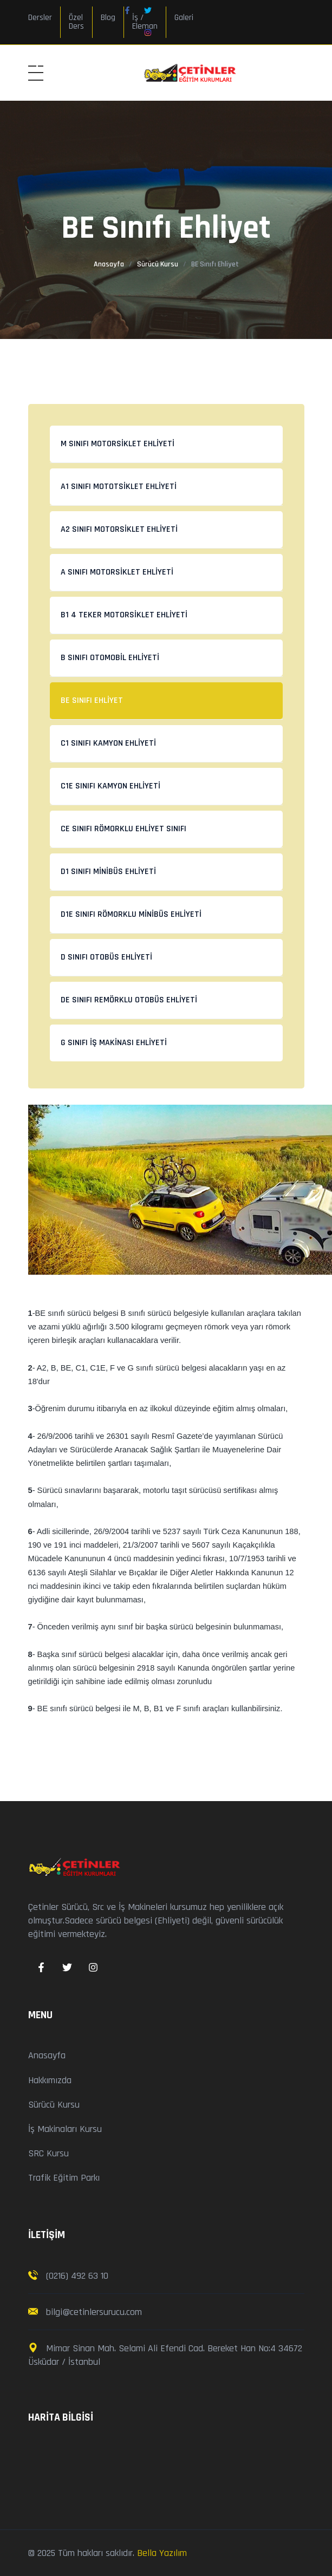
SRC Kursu (48, 2153)
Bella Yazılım (162, 2553)
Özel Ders (76, 22)
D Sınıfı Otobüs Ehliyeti (106, 957)
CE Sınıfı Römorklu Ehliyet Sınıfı (123, 828)
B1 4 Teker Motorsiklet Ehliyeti (124, 615)
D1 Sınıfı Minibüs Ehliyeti (108, 871)
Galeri (183, 17)
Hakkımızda (49, 2080)
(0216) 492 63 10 (77, 2276)
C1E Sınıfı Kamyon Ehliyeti (110, 786)
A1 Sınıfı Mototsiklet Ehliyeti (119, 486)
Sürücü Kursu (157, 264)
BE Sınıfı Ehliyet (92, 700)
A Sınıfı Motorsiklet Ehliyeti (117, 572)
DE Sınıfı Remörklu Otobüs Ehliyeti (129, 1000)
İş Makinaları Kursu (65, 2129)
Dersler (40, 17)
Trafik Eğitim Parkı (64, 2177)
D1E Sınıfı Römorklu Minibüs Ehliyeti (131, 914)
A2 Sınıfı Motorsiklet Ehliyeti (119, 529)
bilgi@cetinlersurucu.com (92, 2312)
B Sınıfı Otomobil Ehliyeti (110, 657)
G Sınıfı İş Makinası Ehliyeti (114, 1042)
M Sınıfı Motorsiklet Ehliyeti (117, 443)
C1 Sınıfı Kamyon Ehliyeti (108, 743)
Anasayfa (109, 264)
